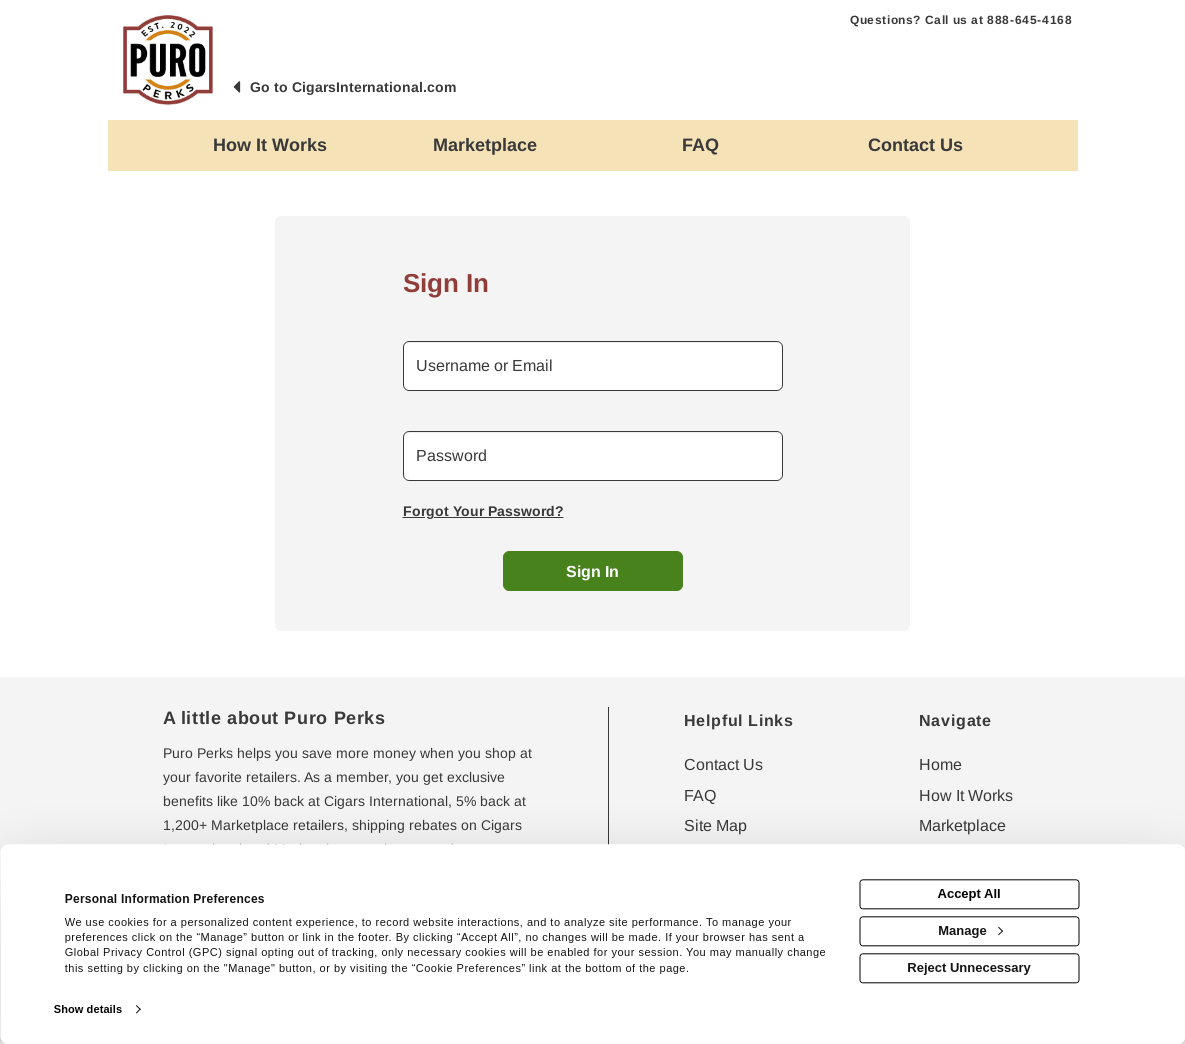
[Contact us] (915, 145)
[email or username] (593, 366)
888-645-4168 (1029, 20)
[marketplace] (485, 145)
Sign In (592, 571)
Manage (970, 930)
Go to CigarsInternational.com (353, 87)
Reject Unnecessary (969, 967)
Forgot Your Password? (483, 511)
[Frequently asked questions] (700, 145)
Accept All (969, 894)
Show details (88, 1009)
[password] (593, 456)
